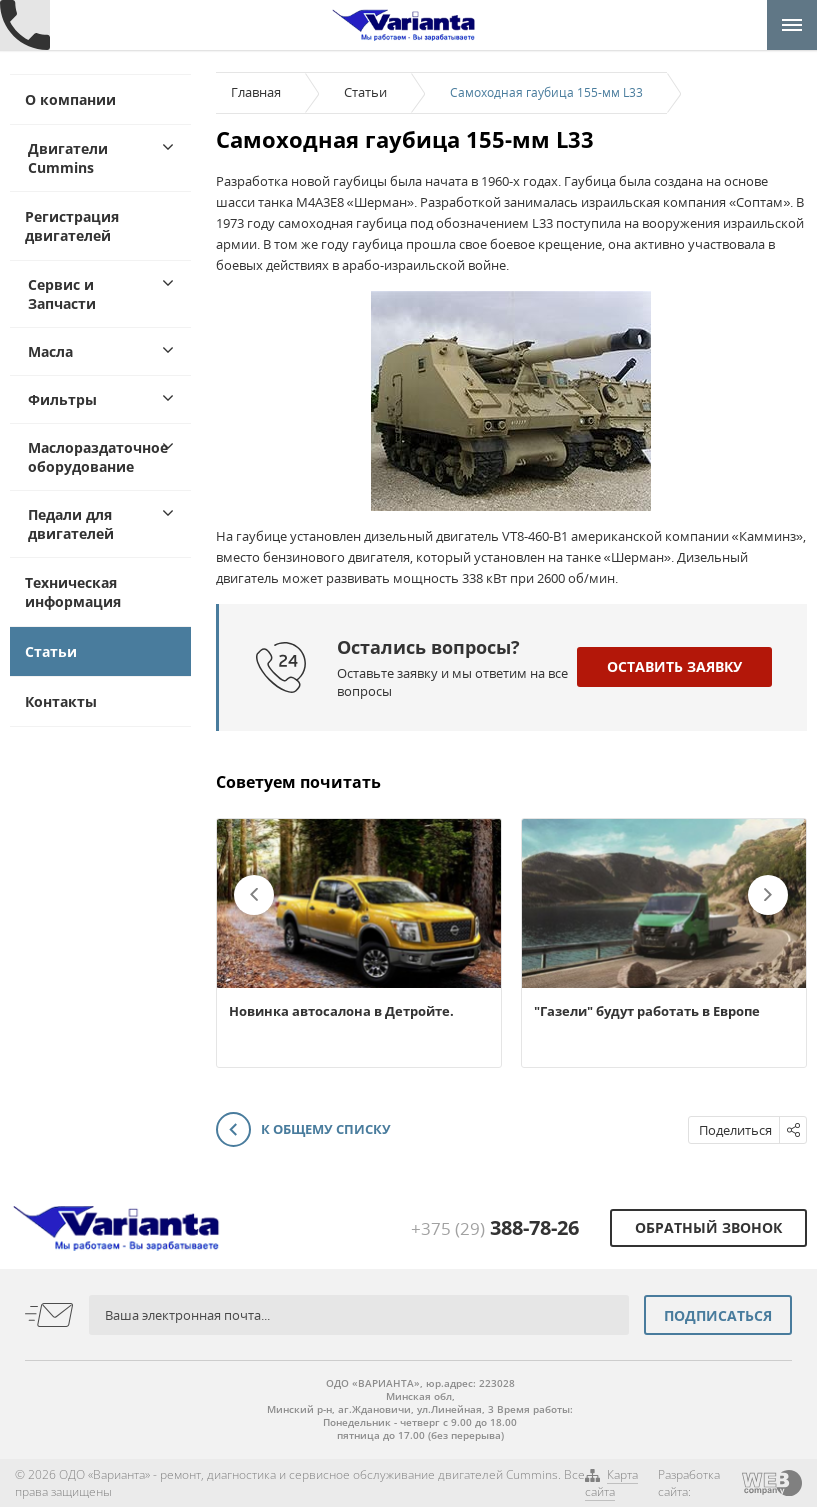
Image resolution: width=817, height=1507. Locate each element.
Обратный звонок (708, 1227)
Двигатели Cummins (68, 158)
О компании (70, 99)
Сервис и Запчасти (62, 294)
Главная (256, 92)
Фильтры (62, 399)
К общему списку (303, 1130)
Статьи (51, 651)
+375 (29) (495, 1228)
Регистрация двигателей (72, 226)
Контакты (61, 701)
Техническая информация (73, 592)
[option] (359, 943)
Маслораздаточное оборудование (98, 457)
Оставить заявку (674, 666)
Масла (50, 351)
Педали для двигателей (71, 524)
